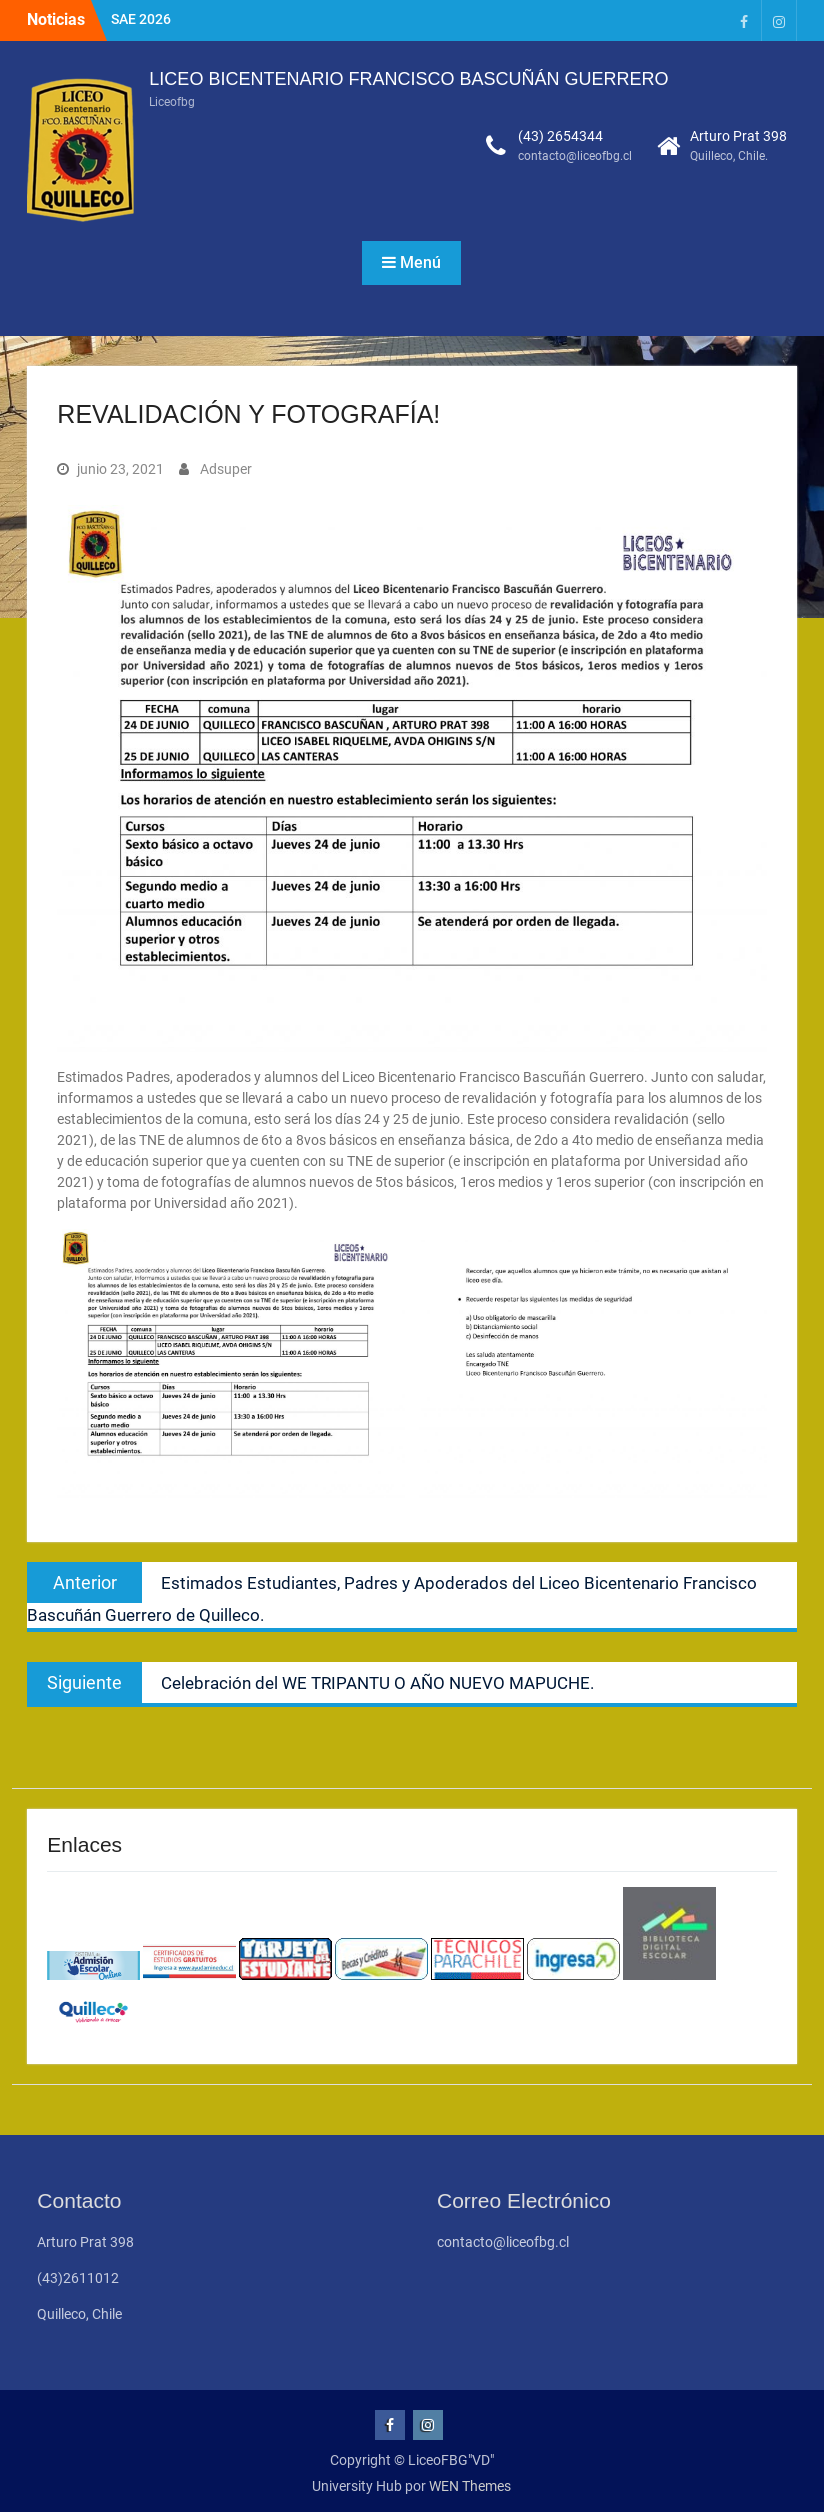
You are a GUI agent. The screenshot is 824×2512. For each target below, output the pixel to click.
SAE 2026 (141, 19)
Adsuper (226, 469)
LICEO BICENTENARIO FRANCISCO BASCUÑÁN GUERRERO (408, 79)
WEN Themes (470, 2486)
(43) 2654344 (560, 136)
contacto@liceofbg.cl (575, 156)
